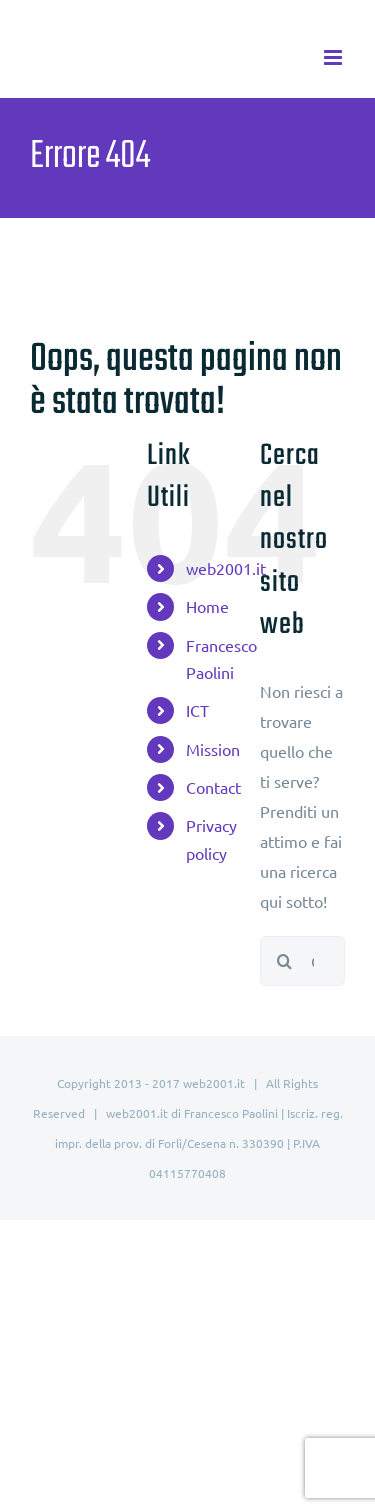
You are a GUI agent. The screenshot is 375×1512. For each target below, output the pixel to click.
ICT (197, 710)
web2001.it (226, 568)
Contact (213, 787)
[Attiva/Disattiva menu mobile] (334, 57)
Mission (213, 749)
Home (207, 606)
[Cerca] (285, 961)
